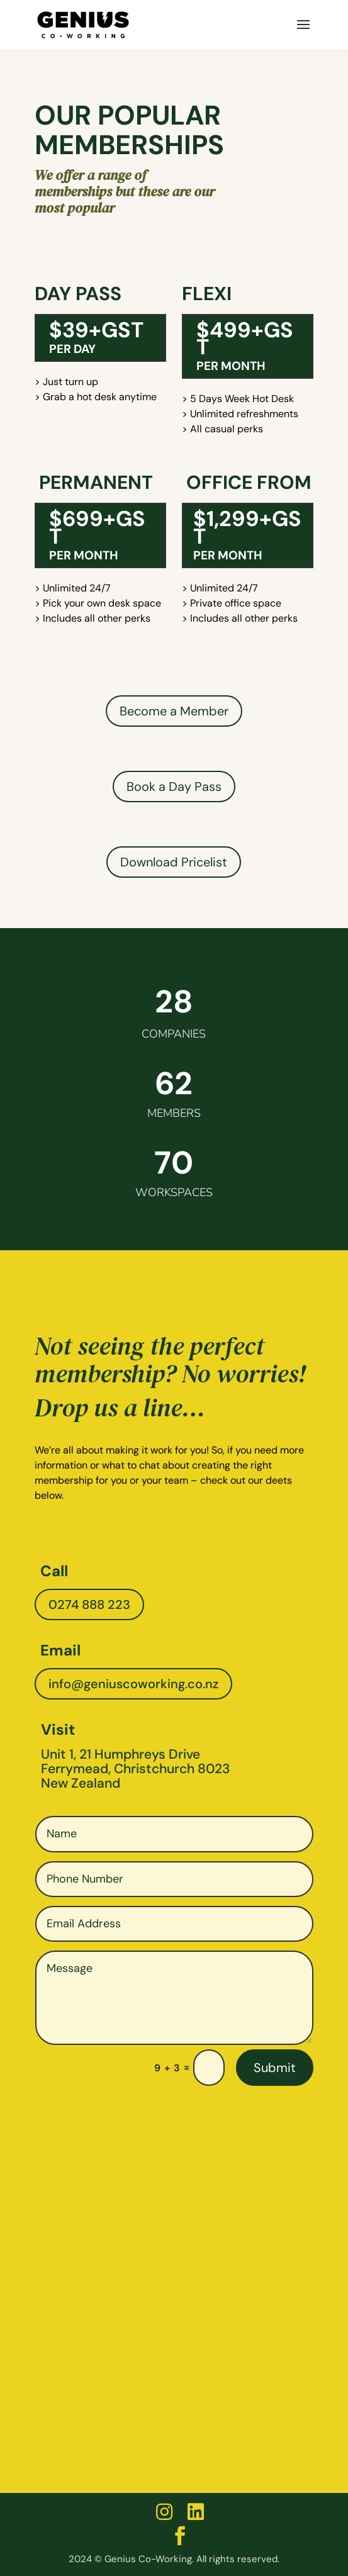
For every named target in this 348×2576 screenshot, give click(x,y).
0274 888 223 (89, 1604)
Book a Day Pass (174, 786)
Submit (275, 2067)
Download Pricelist (173, 862)
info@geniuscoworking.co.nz (133, 1684)
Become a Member (174, 711)
